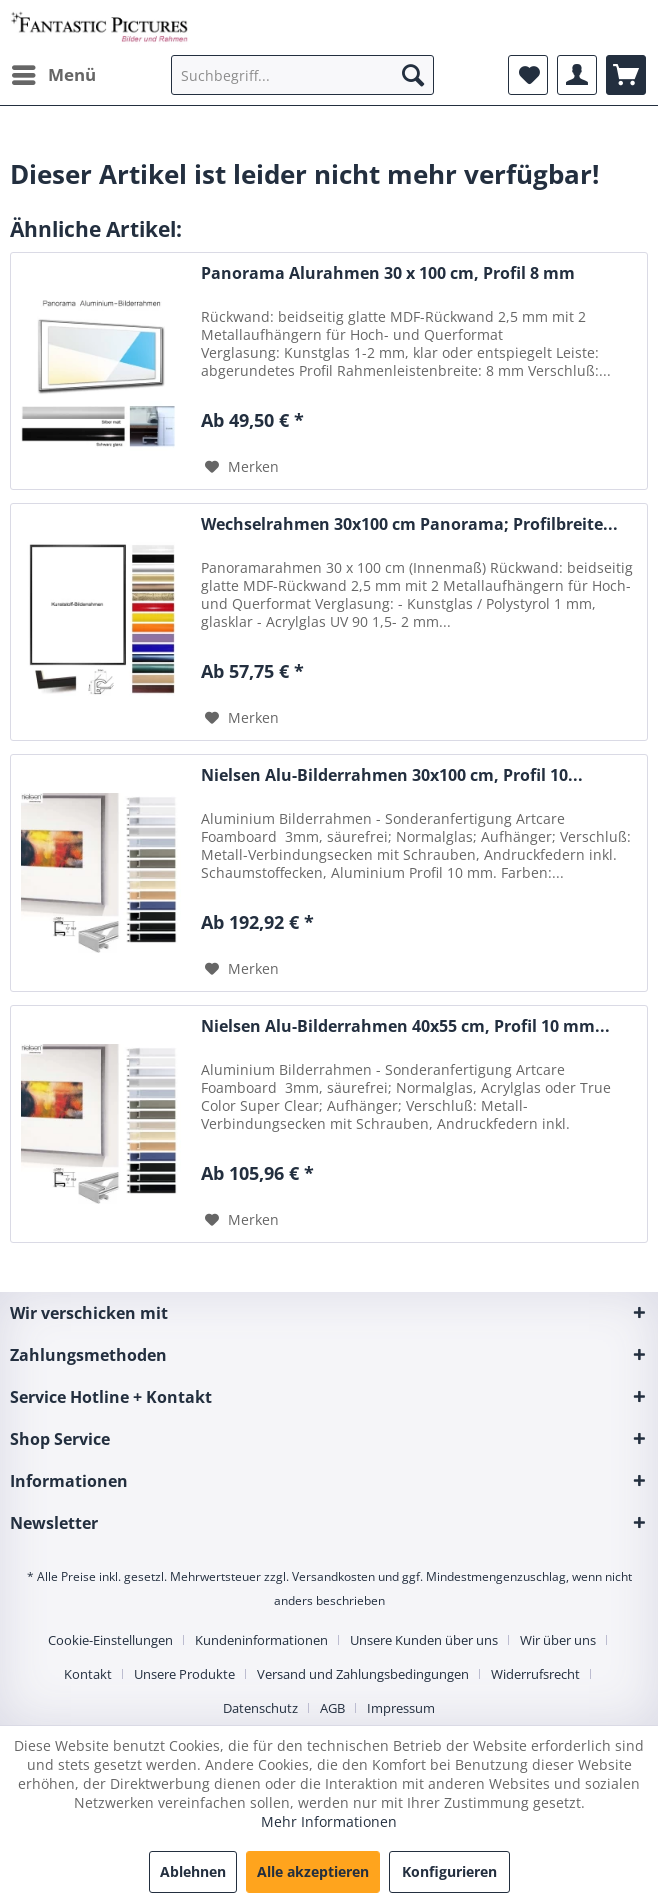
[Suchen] (413, 75)
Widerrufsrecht (535, 1674)
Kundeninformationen (261, 1640)
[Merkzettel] (528, 75)
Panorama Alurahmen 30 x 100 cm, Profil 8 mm (388, 273)
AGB (332, 1708)
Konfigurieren (449, 1871)
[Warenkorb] (626, 75)
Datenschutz (260, 1708)
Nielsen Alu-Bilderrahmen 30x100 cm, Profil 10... (392, 775)
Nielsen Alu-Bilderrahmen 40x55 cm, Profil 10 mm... (405, 1026)
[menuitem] (53, 75)
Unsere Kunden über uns (424, 1640)
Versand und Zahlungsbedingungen (363, 1674)
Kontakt (88, 1674)
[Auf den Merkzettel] (242, 467)
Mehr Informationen (329, 1821)
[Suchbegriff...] (302, 75)
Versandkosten (333, 1576)
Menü (54, 72)
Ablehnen (193, 1871)
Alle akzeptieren (313, 1871)
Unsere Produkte (184, 1674)
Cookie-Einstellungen (110, 1640)
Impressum (401, 1708)
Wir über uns (558, 1640)
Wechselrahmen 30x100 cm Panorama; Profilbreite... (409, 524)
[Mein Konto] (577, 75)
